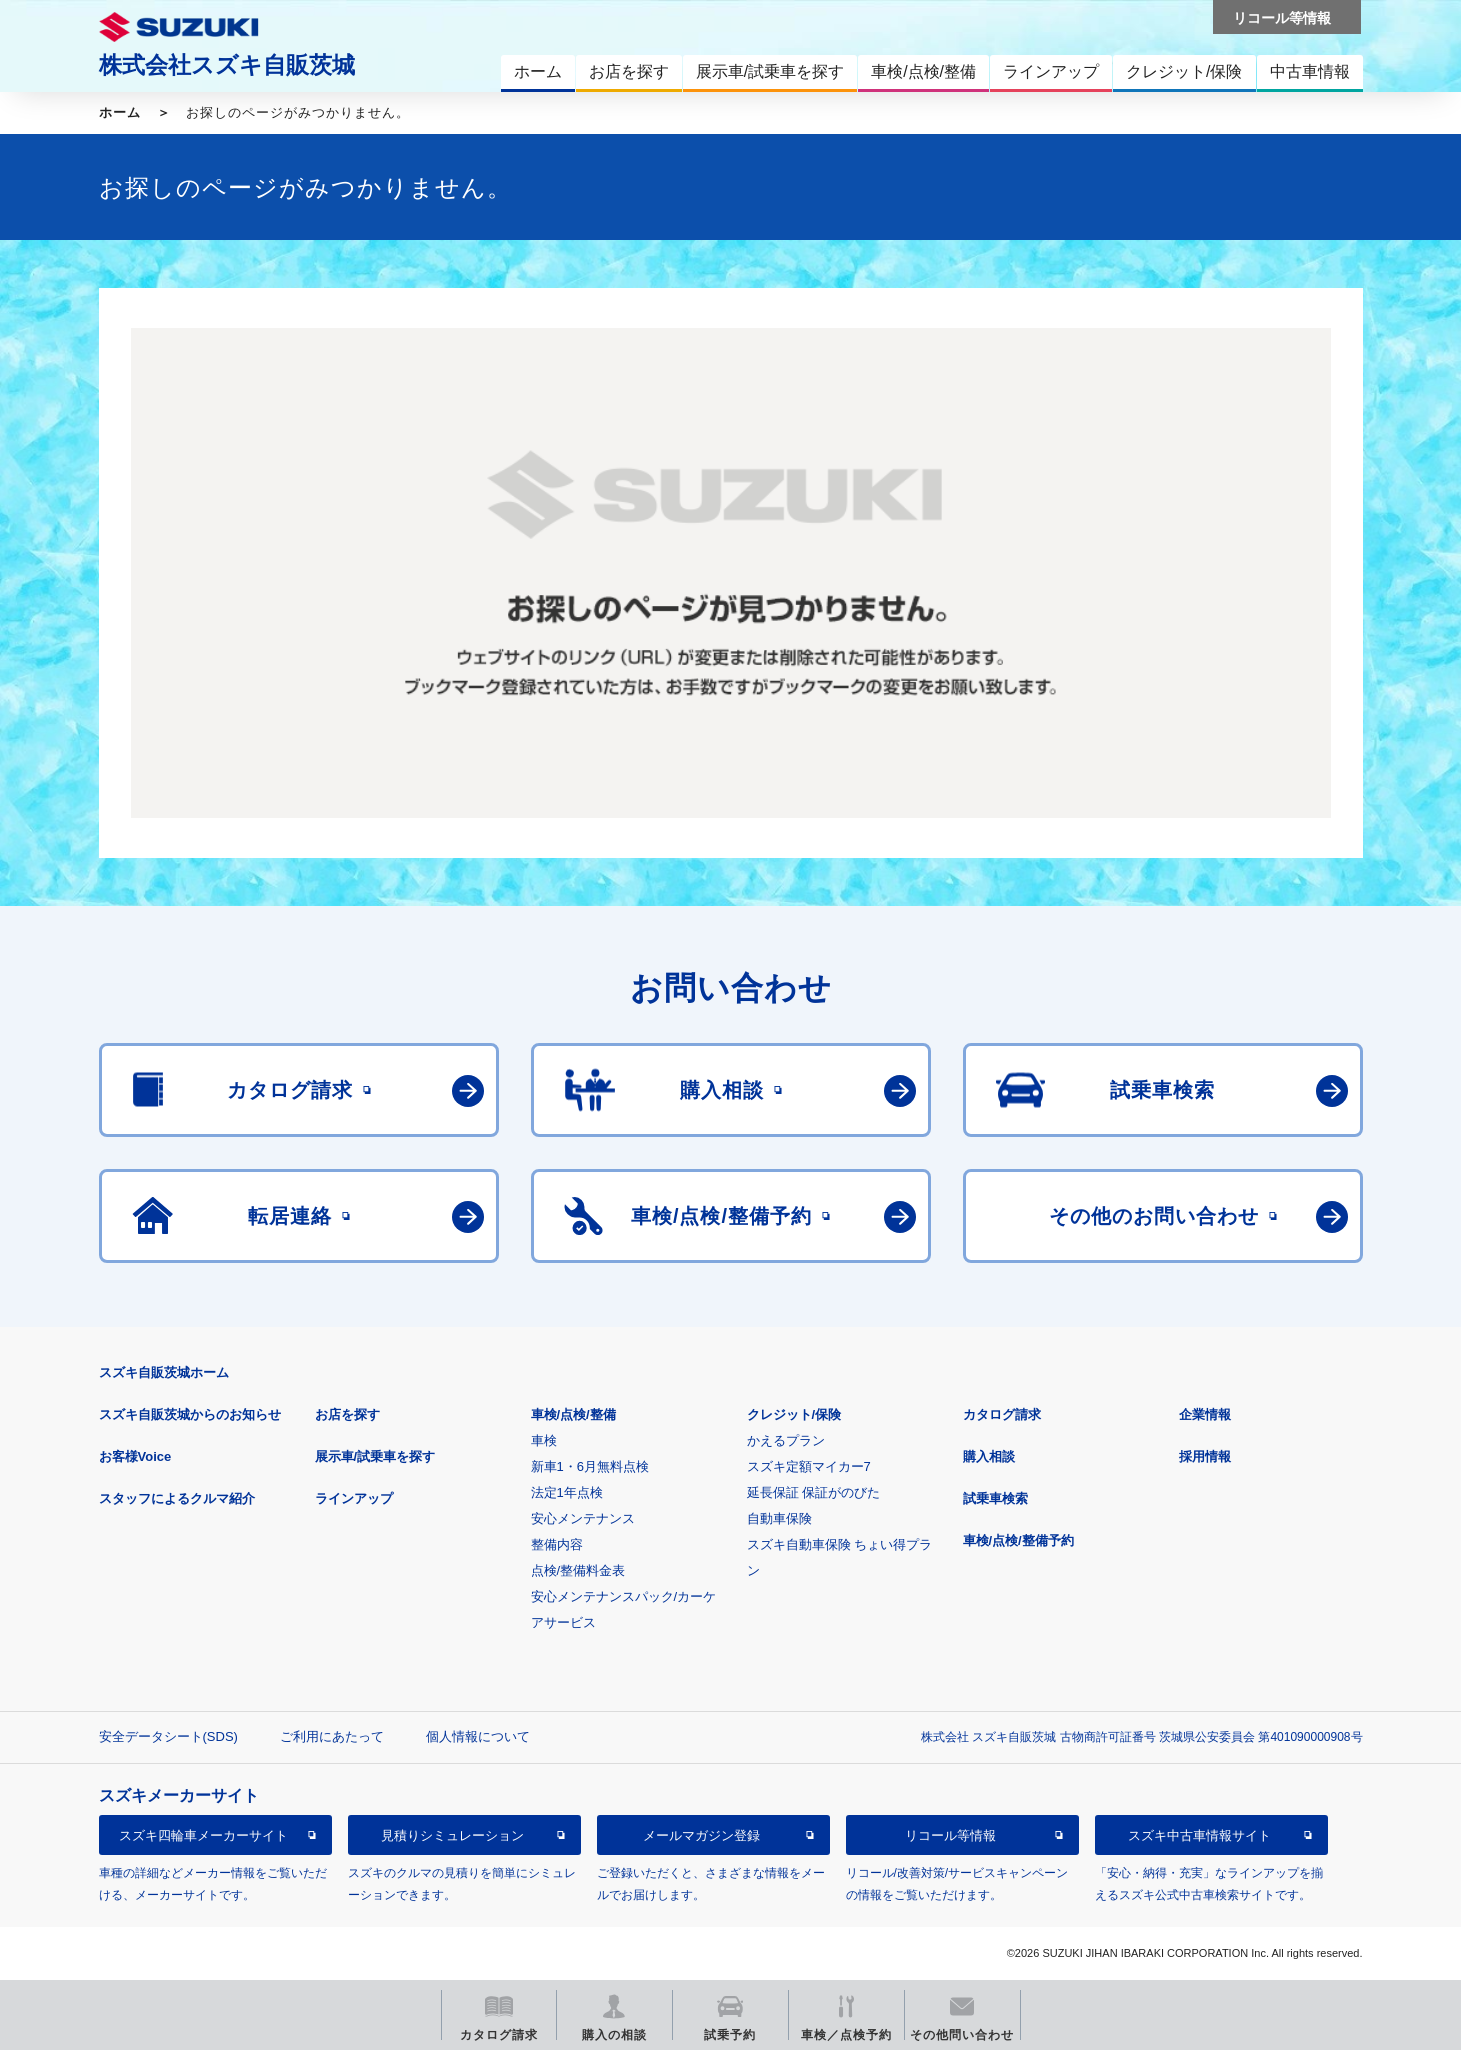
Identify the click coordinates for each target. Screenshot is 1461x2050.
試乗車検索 (995, 1498)
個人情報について (478, 1736)
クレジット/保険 (794, 1414)
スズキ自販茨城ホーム (164, 1372)
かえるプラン (786, 1440)
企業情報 (1205, 1414)
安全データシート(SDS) (168, 1736)
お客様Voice (135, 1456)
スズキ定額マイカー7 (809, 1466)
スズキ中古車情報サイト (1199, 1835)
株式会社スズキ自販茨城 (227, 65)
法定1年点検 (567, 1492)
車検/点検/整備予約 (1018, 1540)
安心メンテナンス (583, 1518)
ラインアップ (354, 1498)
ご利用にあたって (332, 1736)
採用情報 (1205, 1456)
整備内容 (557, 1544)
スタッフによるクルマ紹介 (177, 1498)
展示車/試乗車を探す (375, 1456)
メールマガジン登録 (701, 1835)
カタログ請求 (1002, 1414)
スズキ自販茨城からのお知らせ (190, 1414)
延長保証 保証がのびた (814, 1492)
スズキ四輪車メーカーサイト (203, 1835)
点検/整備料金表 (578, 1570)
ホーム (120, 112)
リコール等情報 (950, 1835)
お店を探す (347, 1414)
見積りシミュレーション (452, 1835)
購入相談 (989, 1456)
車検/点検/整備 (573, 1414)
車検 (544, 1440)
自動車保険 (779, 1518)
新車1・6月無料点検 (590, 1466)
